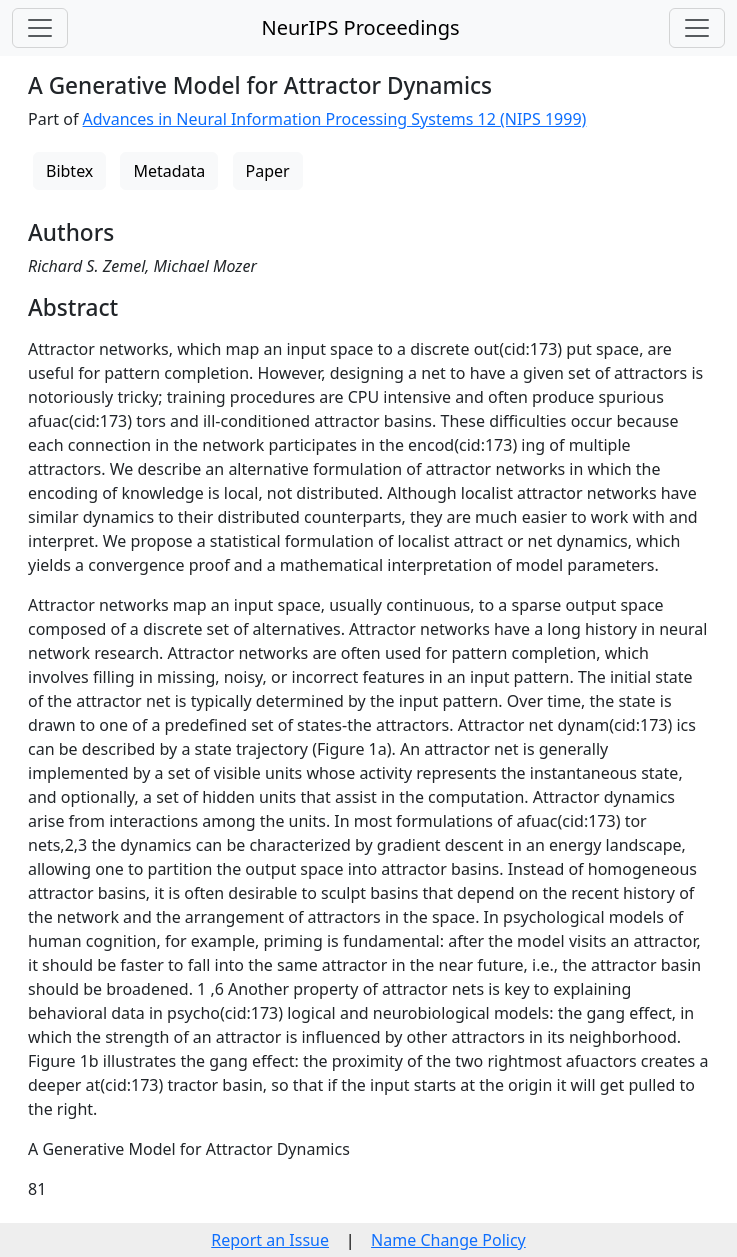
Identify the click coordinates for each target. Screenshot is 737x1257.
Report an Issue (270, 1240)
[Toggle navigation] (40, 28)
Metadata (169, 171)
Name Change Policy (448, 1240)
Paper (268, 171)
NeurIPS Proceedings (360, 27)
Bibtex (69, 171)
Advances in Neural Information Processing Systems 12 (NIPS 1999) (335, 119)
